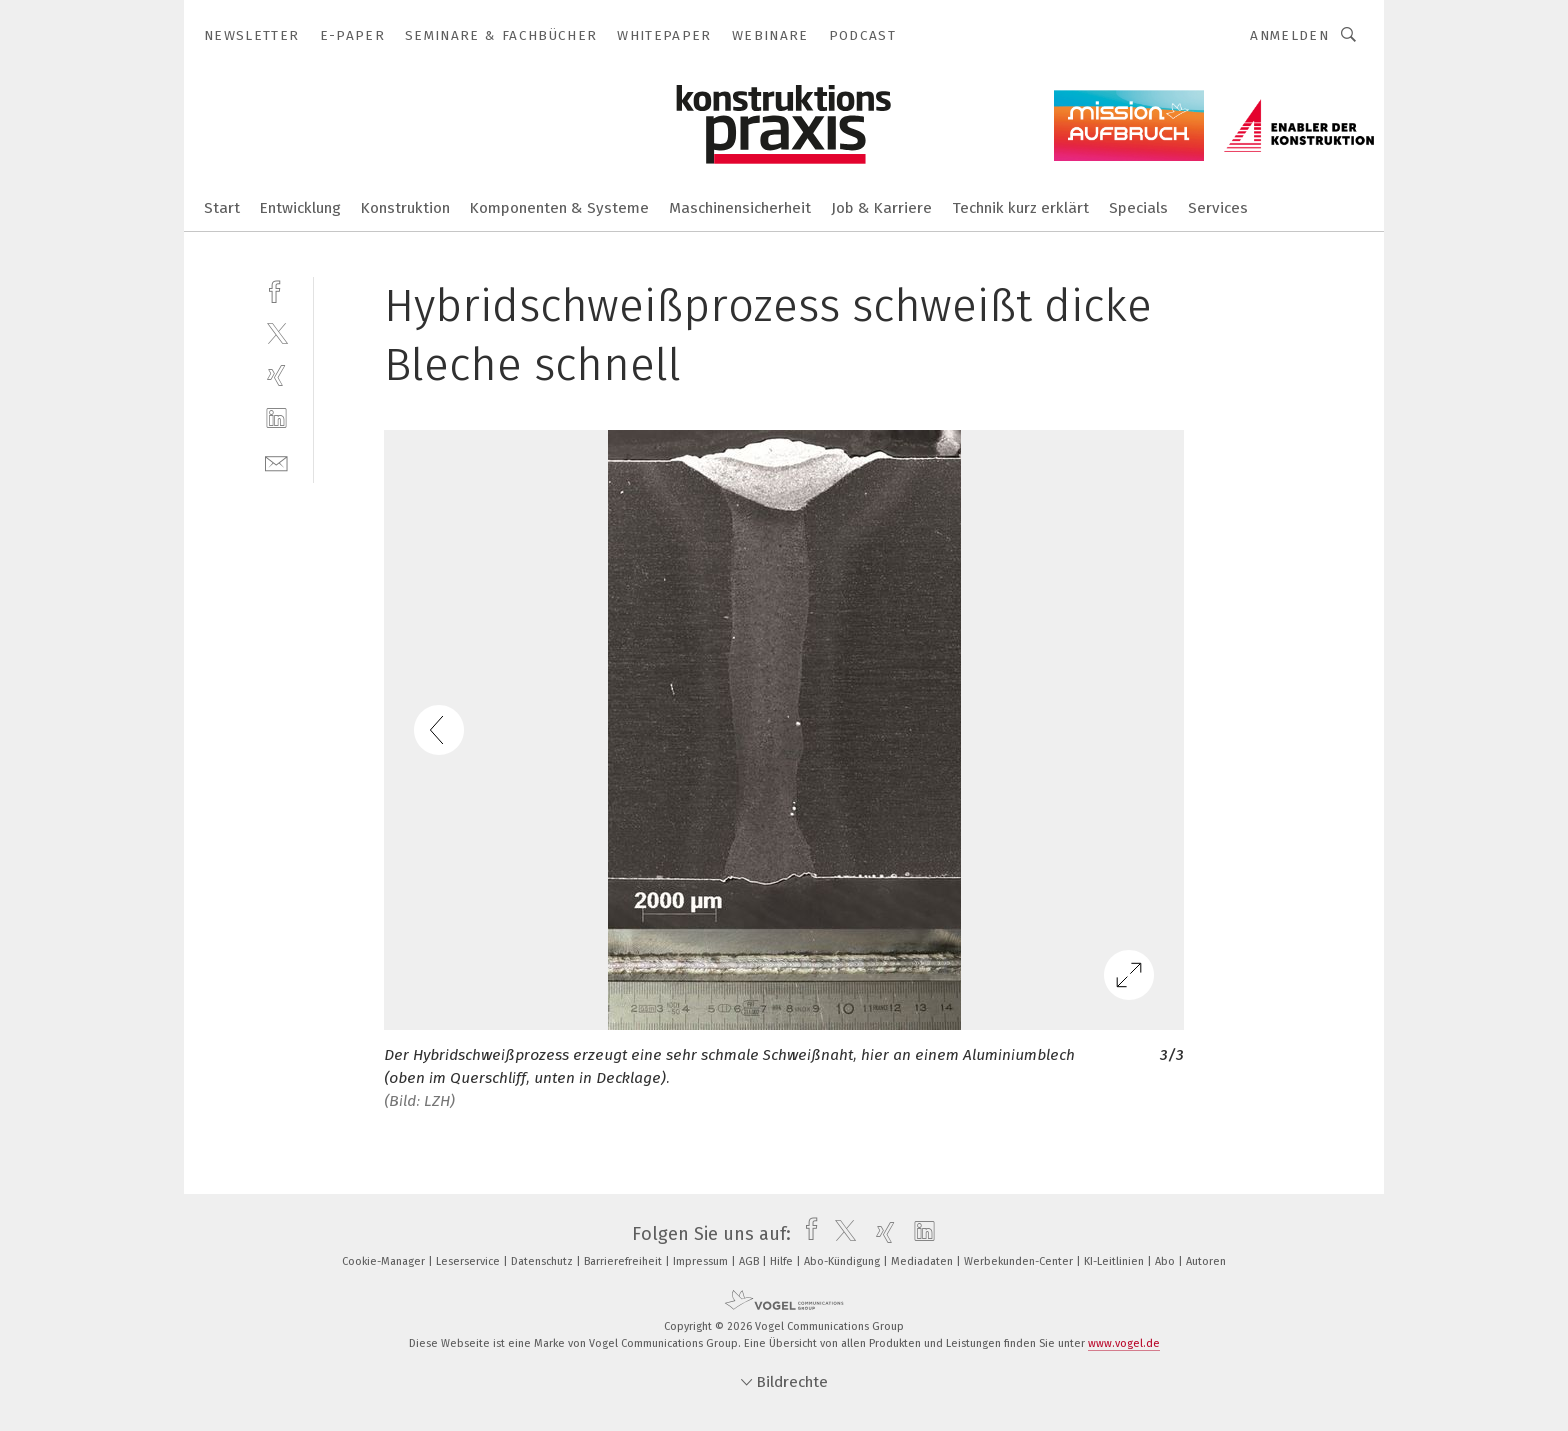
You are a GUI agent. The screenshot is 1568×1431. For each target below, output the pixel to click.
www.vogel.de (1124, 1343)
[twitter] (276, 332)
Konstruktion (405, 208)
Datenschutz (543, 1261)
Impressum (702, 1261)
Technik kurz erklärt (1020, 208)
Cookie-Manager (385, 1261)
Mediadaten (923, 1261)
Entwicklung (300, 208)
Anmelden (1289, 35)
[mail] (276, 461)
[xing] (276, 375)
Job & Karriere (881, 208)
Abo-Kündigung (843, 1261)
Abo (1166, 1261)
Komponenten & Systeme (559, 208)
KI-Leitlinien (1115, 1261)
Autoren (1206, 1261)
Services (1218, 208)
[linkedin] (276, 418)
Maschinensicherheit (740, 208)
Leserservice (469, 1261)
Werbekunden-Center (1020, 1261)
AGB (750, 1261)
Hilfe (783, 1261)
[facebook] (276, 289)
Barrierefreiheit (624, 1261)
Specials (1138, 208)
